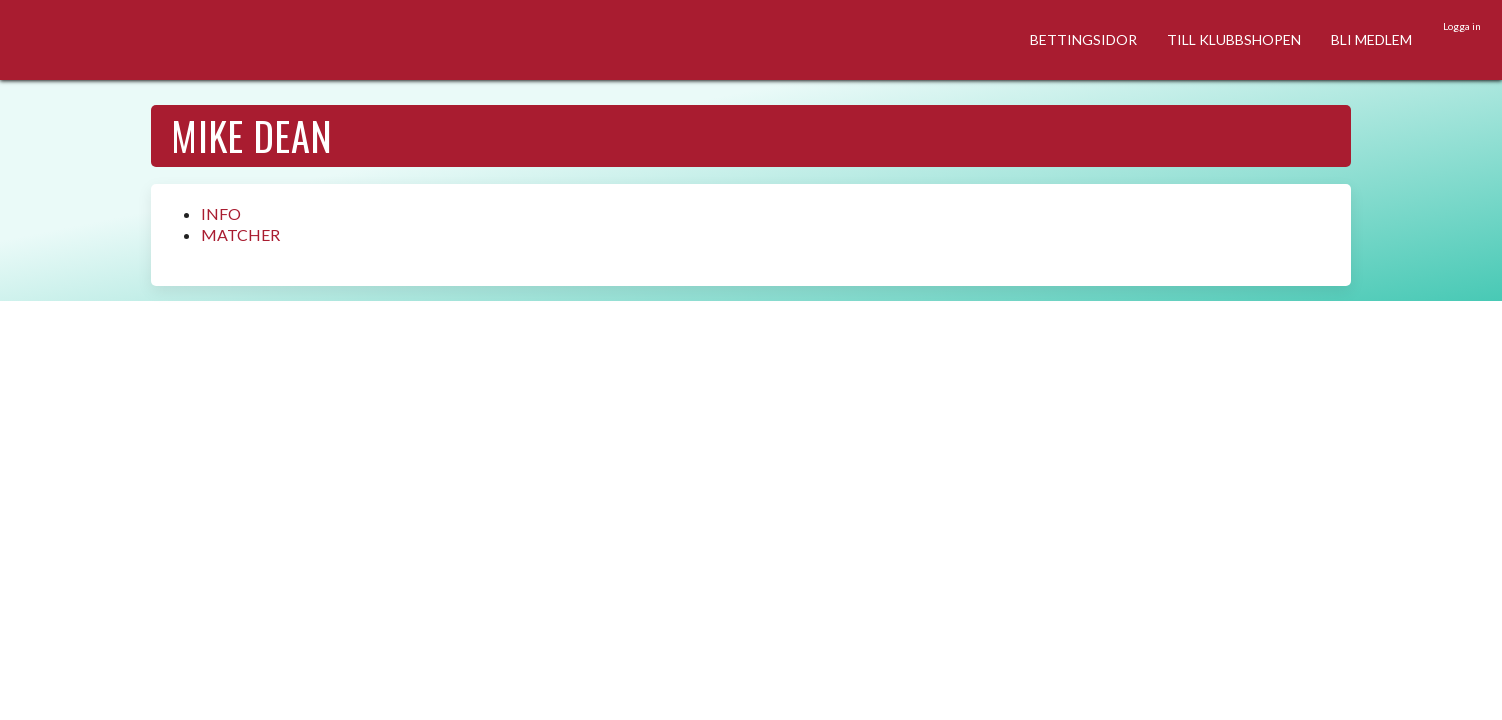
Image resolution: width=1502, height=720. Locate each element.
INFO (221, 213)
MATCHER (240, 234)
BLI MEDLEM (1371, 39)
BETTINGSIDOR (1083, 39)
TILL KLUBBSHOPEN (1234, 39)
